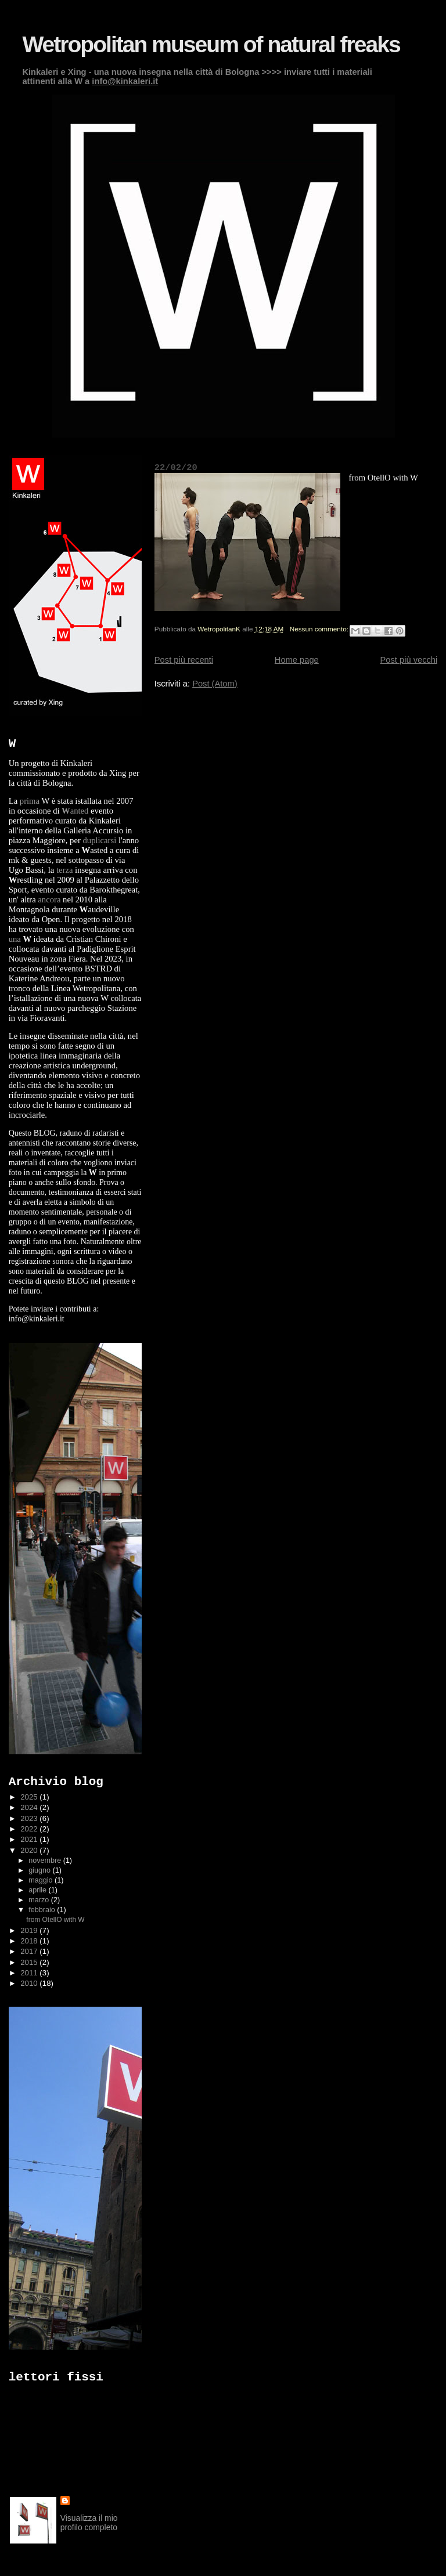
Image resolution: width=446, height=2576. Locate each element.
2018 (29, 1940)
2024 (29, 1807)
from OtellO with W (55, 1920)
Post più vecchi (409, 659)
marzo (39, 1900)
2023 (29, 1818)
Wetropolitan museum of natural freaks (211, 44)
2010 (29, 1983)
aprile (38, 1890)
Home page (297, 659)
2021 (29, 1839)
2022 (29, 1828)
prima (29, 800)
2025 (29, 1797)
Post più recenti (183, 659)
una (15, 939)
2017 (29, 1951)
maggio (41, 1880)
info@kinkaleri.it (125, 81)
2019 (29, 1930)
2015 (29, 1962)
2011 (29, 1972)
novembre (45, 1860)
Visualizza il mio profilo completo (89, 2522)
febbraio (42, 1910)
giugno (40, 1870)
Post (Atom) (215, 683)
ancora (49, 899)
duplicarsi (99, 840)
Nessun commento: (320, 629)
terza (64, 870)
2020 (29, 1850)
